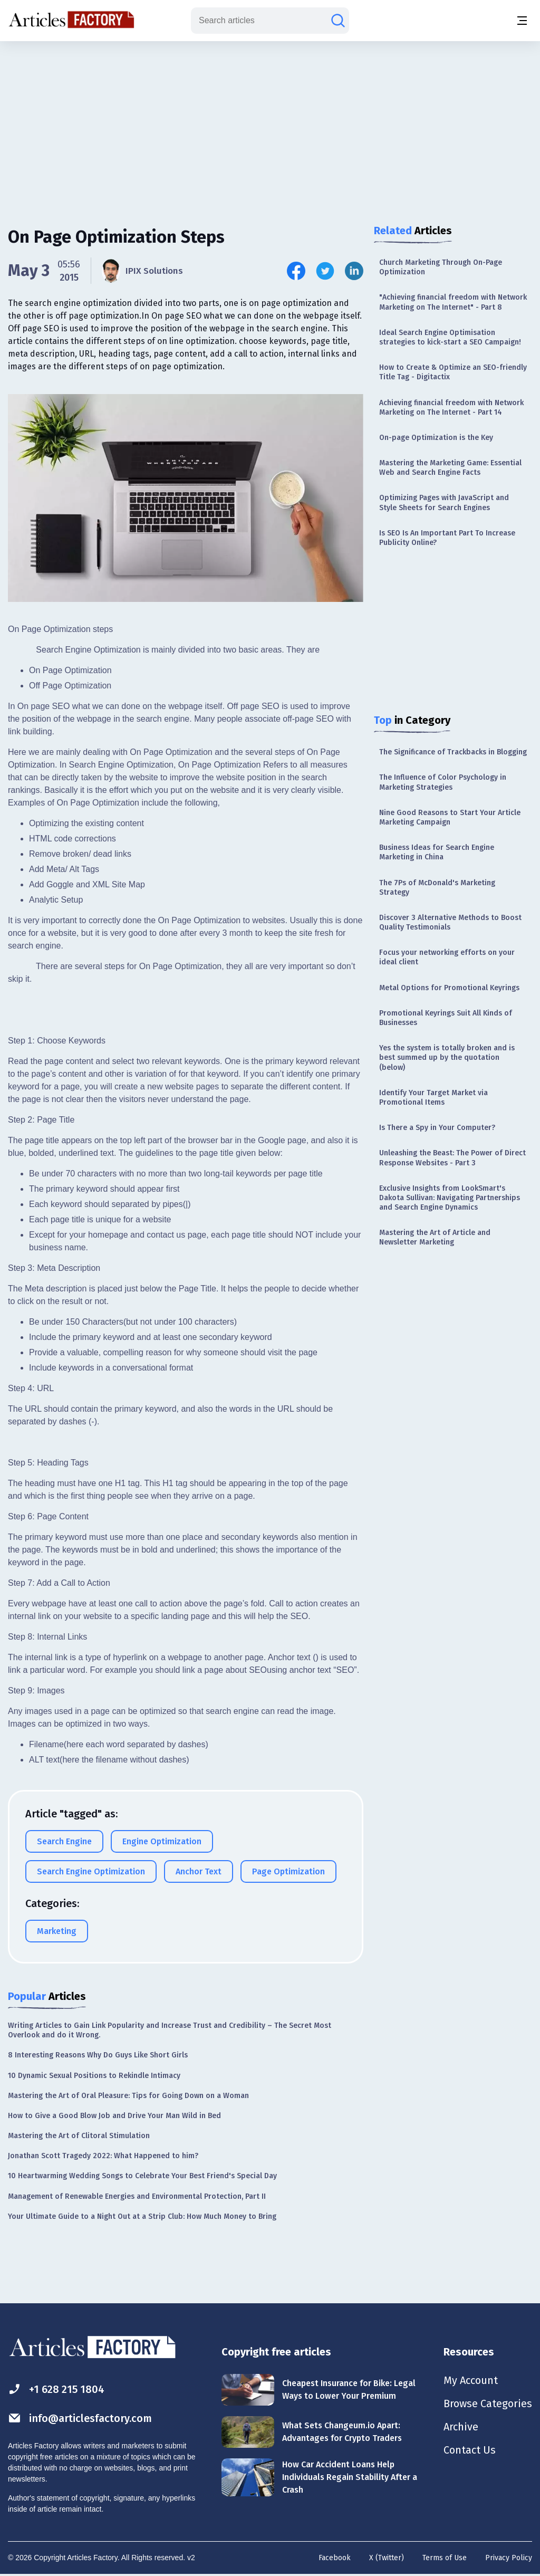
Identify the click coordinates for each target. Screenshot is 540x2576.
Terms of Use (444, 2557)
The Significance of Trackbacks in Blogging (453, 752)
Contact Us (469, 2450)
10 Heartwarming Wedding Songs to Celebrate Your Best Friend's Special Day (142, 2175)
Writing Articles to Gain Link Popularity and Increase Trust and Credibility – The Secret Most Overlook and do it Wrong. (169, 2030)
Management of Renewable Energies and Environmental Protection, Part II (137, 2196)
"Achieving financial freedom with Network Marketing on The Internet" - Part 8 (453, 302)
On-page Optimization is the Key (436, 437)
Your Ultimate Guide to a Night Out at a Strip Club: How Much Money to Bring (142, 2216)
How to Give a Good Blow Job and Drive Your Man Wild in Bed (114, 2115)
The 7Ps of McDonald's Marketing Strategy (437, 887)
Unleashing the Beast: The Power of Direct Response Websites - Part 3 (452, 1157)
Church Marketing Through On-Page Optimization (440, 267)
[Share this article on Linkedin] (354, 271)
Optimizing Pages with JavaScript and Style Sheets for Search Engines (444, 502)
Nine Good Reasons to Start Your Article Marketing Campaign (449, 817)
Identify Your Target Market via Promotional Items (433, 1097)
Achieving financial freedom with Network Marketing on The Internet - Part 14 (451, 407)
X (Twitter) (386, 2557)
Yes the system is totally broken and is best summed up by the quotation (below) (447, 1057)
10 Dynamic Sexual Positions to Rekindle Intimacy (94, 2075)
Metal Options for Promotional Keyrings (449, 987)
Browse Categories (487, 2403)
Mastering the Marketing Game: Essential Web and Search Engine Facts (450, 467)
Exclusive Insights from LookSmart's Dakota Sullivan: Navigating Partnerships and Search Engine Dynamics (449, 1198)
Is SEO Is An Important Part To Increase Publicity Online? (447, 538)
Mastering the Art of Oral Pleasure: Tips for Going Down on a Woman (128, 2095)
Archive (460, 2426)
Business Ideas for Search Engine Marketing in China (436, 852)
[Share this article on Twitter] (325, 271)
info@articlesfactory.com (80, 2418)
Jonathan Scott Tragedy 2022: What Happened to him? (103, 2155)
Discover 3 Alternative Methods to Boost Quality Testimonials (450, 922)
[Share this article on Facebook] (296, 271)
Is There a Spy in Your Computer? (437, 1127)
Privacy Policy (508, 2557)
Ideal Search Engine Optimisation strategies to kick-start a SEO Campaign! (450, 337)
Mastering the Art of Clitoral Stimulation (79, 2135)
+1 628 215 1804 (56, 2389)
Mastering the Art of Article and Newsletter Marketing (434, 1237)
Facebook (335, 2557)
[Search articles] (338, 20)
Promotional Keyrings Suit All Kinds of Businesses (445, 1018)
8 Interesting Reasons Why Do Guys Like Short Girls (98, 2055)
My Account (470, 2380)
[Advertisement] (270, 124)
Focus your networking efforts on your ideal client (447, 957)
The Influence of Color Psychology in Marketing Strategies (442, 782)
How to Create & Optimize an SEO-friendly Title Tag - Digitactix (453, 372)
